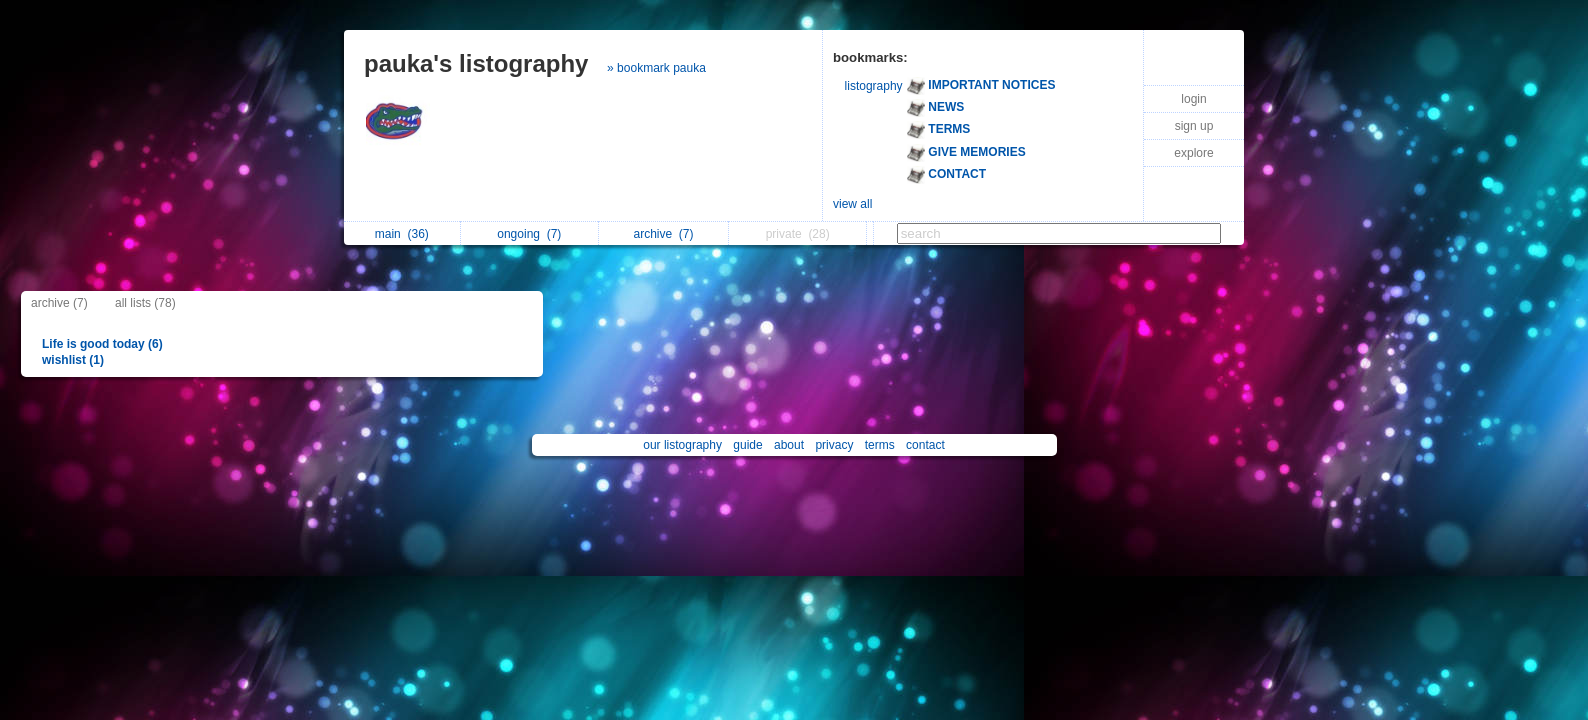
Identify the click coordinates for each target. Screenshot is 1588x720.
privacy (834, 445)
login (1193, 99)
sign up (1194, 126)
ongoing (529, 234)
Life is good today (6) (102, 344)
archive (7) (59, 303)
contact (925, 445)
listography (874, 86)
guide (747, 445)
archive (664, 234)
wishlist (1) (73, 360)
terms (880, 445)
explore (1193, 153)
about (789, 445)
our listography (682, 445)
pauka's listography (476, 63)
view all (852, 204)
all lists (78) (145, 303)
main (402, 234)
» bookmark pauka (656, 68)
